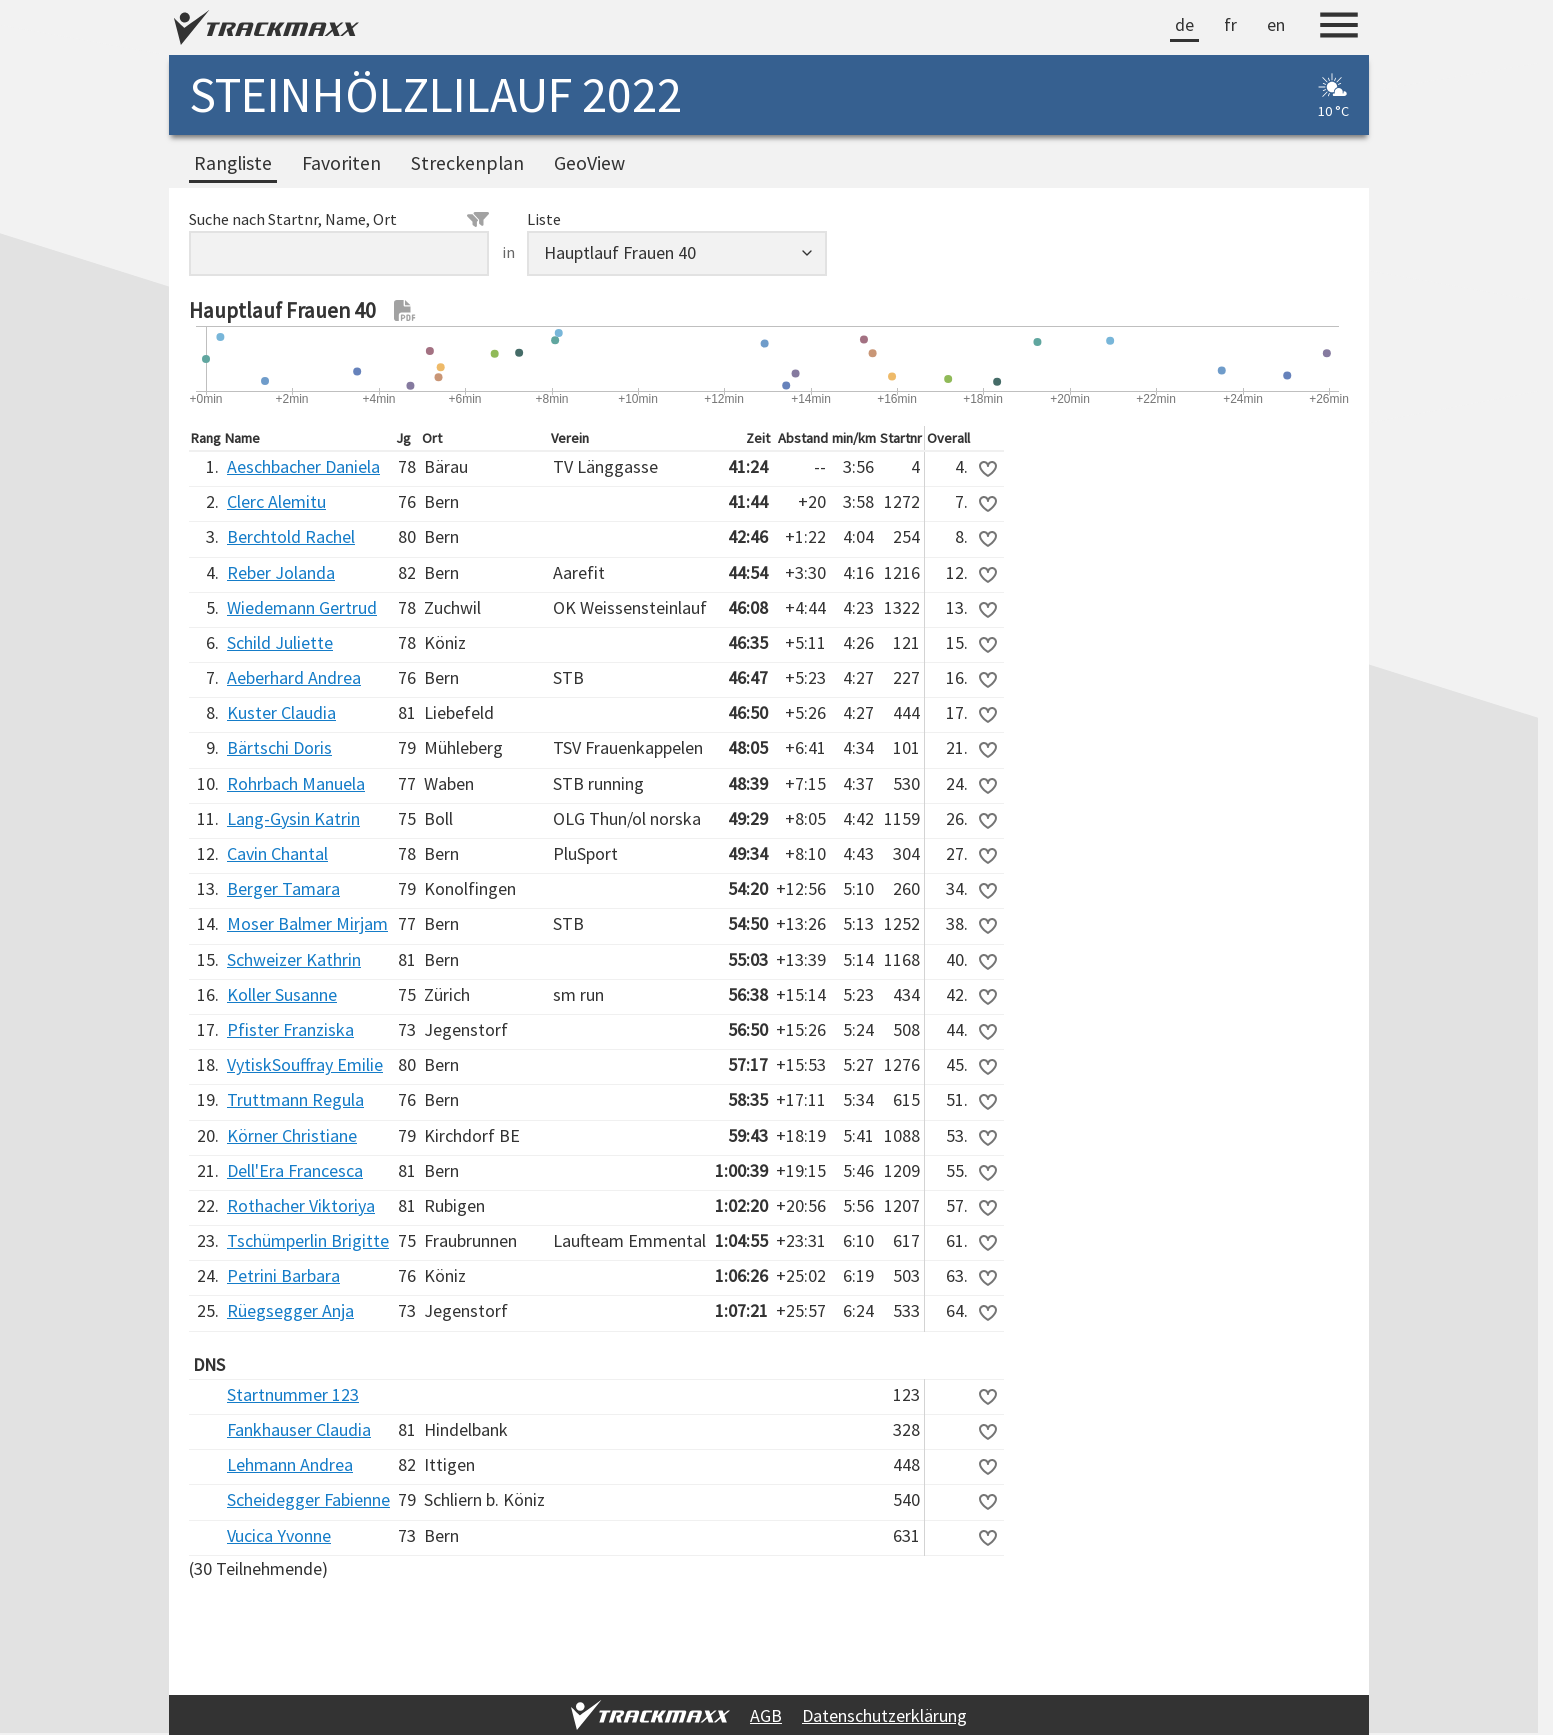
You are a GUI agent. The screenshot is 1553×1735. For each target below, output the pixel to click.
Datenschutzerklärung (884, 1715)
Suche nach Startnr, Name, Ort (339, 219)
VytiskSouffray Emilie (305, 1064)
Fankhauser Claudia (299, 1429)
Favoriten (341, 163)
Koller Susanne (282, 994)
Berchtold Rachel (291, 536)
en (1276, 24)
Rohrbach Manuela (296, 783)
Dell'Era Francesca (295, 1170)
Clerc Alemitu (276, 501)
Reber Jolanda (281, 572)
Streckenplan (467, 163)
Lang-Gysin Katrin (293, 818)
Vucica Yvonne (279, 1535)
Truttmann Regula (295, 1099)
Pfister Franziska (290, 1029)
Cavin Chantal (277, 853)
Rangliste (233, 163)
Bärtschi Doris (279, 747)
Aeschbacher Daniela (303, 466)
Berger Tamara (283, 888)
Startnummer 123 (293, 1394)
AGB (766, 1715)
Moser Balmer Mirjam (307, 923)
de (1184, 24)
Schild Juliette (280, 642)
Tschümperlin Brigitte (308, 1240)
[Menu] (1339, 28)
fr (1230, 24)
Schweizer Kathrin (294, 959)
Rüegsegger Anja (290, 1310)
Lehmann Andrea (290, 1464)
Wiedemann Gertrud (302, 607)
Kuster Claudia (281, 712)
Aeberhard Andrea (294, 677)
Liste (544, 219)
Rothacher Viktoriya (301, 1205)
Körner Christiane (292, 1135)
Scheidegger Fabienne (308, 1499)
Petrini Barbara (283, 1275)
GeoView (589, 163)
